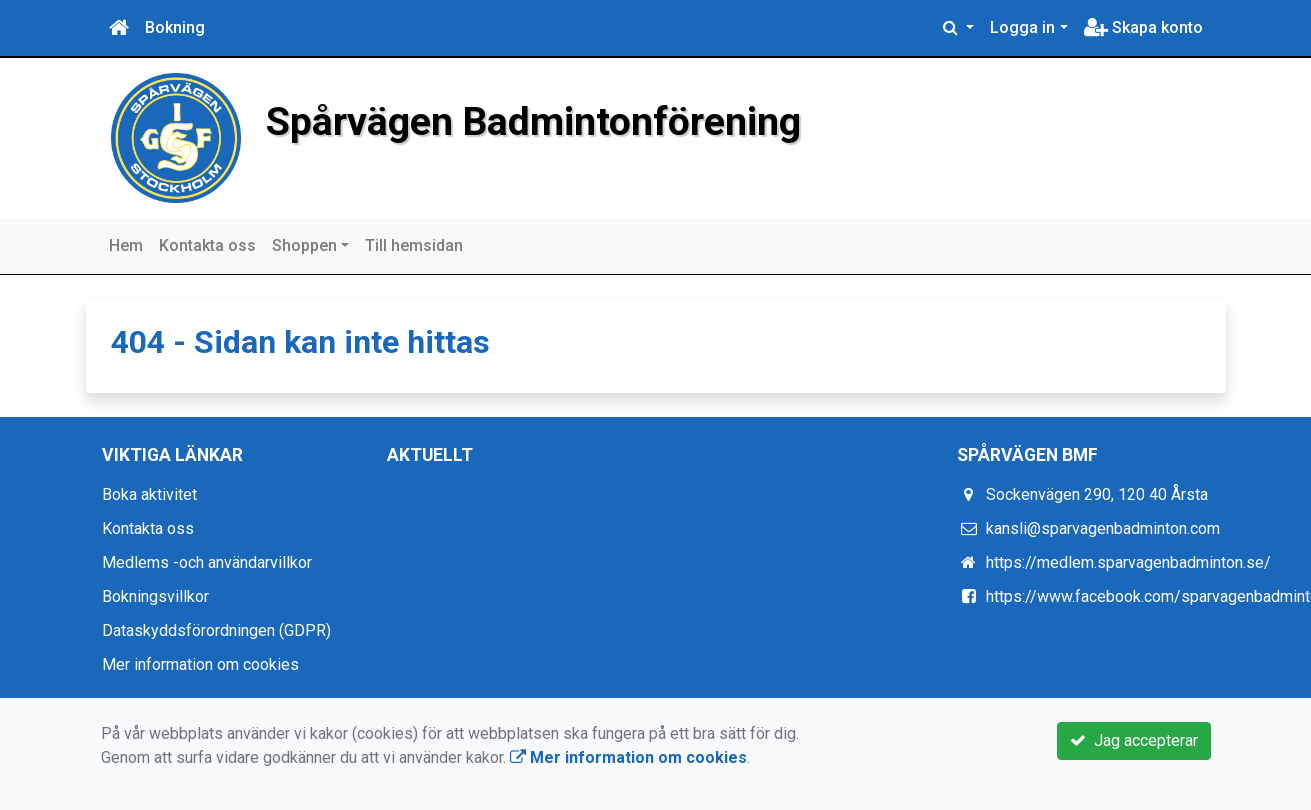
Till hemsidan (414, 245)
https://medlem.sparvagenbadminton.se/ (1128, 562)
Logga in (1022, 27)
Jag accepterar (1134, 740)
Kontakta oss (207, 245)
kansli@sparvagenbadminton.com (1103, 528)
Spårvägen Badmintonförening (533, 122)
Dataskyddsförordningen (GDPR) (216, 630)
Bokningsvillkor (155, 596)
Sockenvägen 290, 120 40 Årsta (1097, 494)
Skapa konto (1143, 27)
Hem (126, 245)
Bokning (175, 27)
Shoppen (304, 245)
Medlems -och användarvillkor (207, 562)
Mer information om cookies (200, 664)
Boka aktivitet (149, 494)
